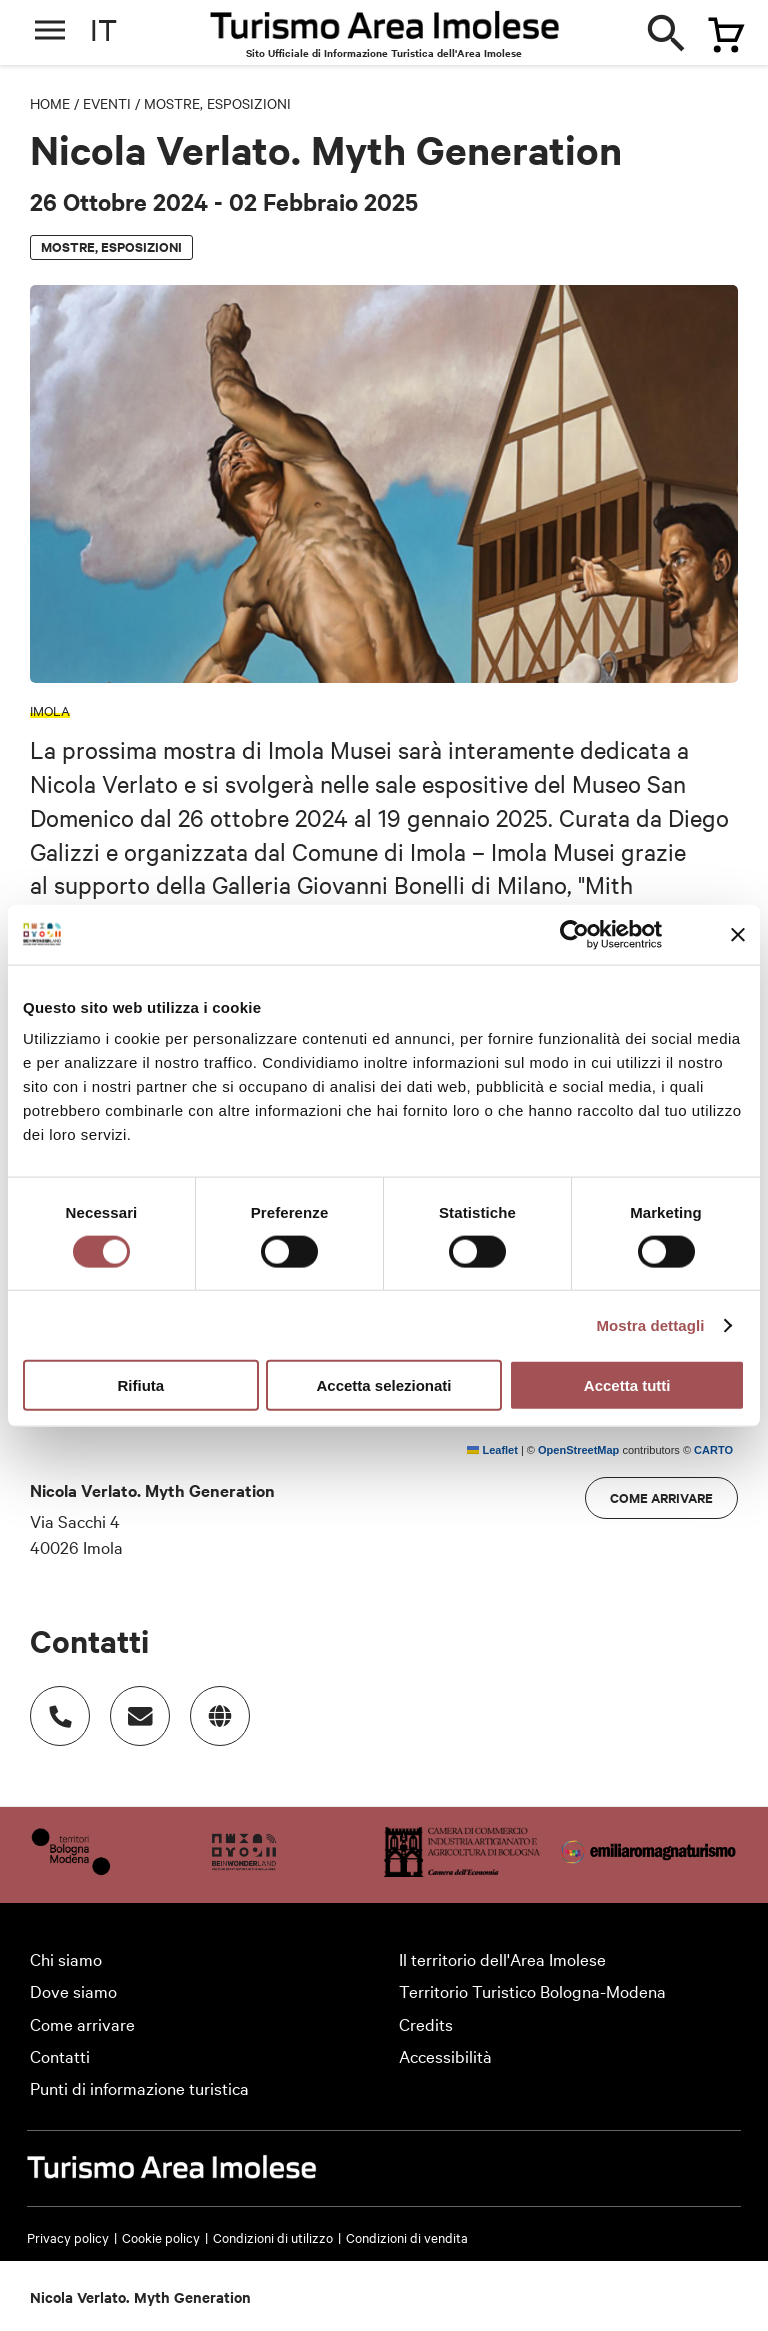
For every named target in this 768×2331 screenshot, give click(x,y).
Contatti (60, 2055)
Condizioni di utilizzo (273, 2237)
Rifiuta (140, 1385)
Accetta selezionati (383, 1385)
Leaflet (492, 1450)
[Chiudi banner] (738, 934)
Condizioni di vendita (407, 2237)
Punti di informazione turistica (139, 2087)
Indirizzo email (130, 1706)
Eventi (107, 103)
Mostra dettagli (650, 1324)
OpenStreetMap (578, 1450)
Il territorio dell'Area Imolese (502, 1958)
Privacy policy (68, 2237)
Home (50, 103)
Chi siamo (66, 1958)
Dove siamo (73, 1990)
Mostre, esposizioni (217, 103)
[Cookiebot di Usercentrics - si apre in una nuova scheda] (574, 934)
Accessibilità (445, 2055)
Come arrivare (661, 1497)
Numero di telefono (50, 1706)
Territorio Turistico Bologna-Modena (532, 1990)
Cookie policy (161, 2237)
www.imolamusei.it (210, 1706)
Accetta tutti (627, 1385)
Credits (426, 2023)
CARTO (713, 1450)
